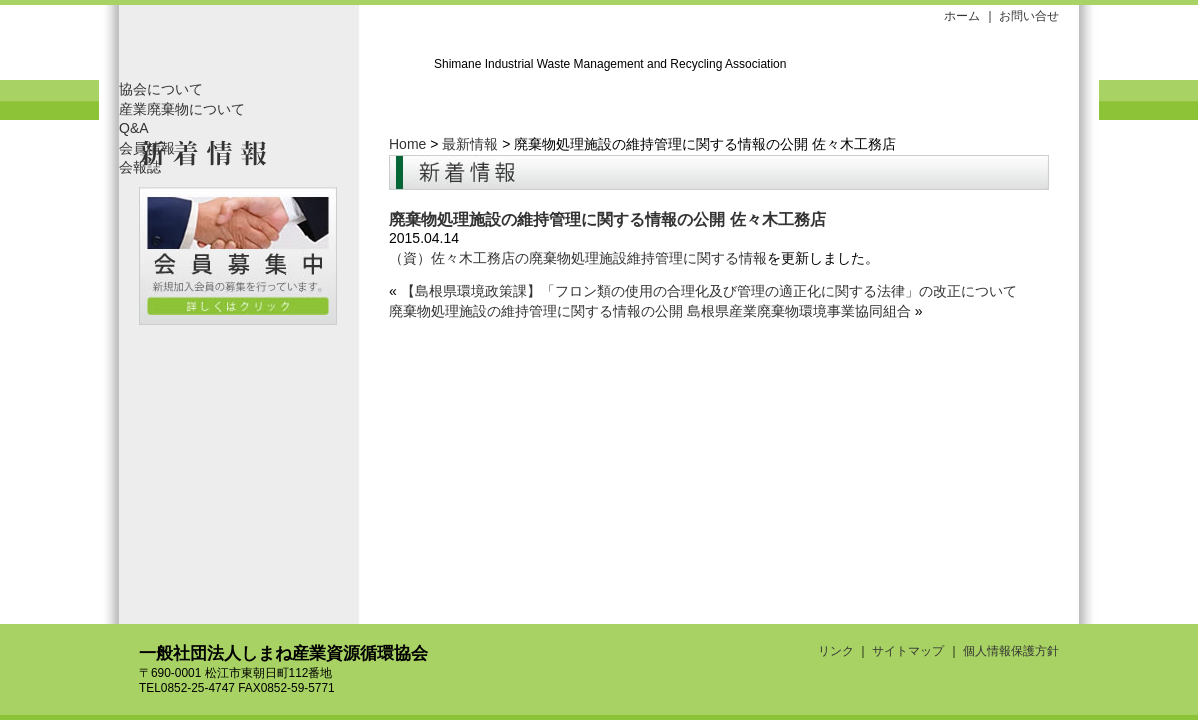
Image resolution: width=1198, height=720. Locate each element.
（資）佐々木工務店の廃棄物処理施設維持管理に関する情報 (578, 258)
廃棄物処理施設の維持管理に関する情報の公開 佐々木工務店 (607, 219)
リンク (836, 651)
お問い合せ (1029, 16)
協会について (161, 89)
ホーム (962, 16)
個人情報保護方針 (1011, 651)
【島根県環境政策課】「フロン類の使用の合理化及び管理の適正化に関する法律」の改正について (709, 291)
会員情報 (147, 148)
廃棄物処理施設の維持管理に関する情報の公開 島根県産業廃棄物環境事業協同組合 (650, 311)
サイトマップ (908, 651)
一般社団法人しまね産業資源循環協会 (274, 47)
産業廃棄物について (182, 109)
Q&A (134, 128)
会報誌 (140, 167)
